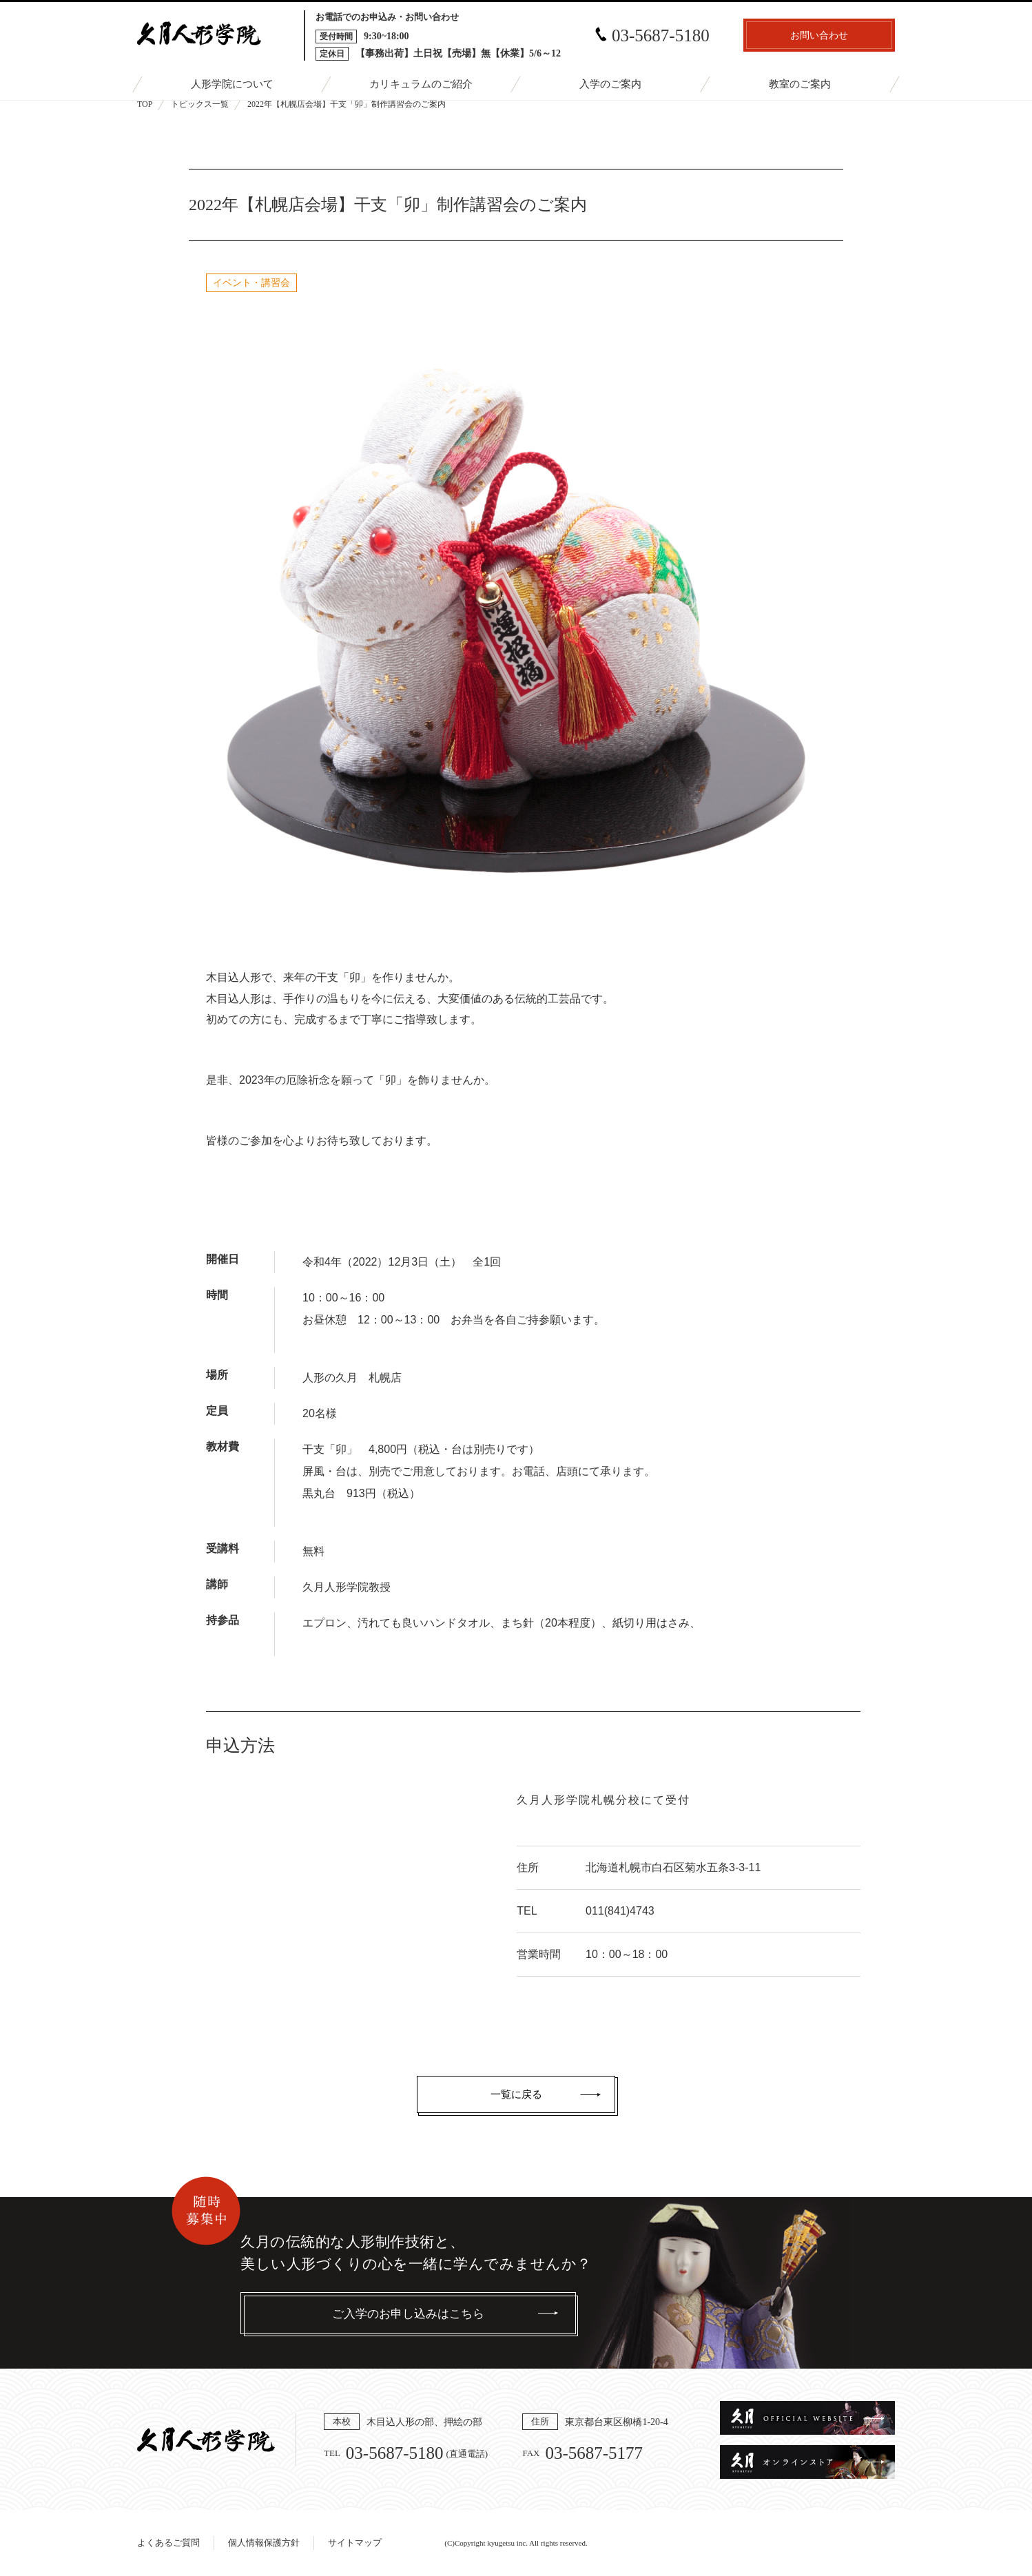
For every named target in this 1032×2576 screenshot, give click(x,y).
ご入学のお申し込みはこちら (408, 2313)
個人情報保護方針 (264, 2542)
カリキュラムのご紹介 (421, 84)
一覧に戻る (516, 2094)
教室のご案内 (800, 84)
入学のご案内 (610, 84)
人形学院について (232, 84)
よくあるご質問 (168, 2542)
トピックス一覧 (200, 104)
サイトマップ (355, 2542)
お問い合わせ (819, 35)
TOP (144, 104)
